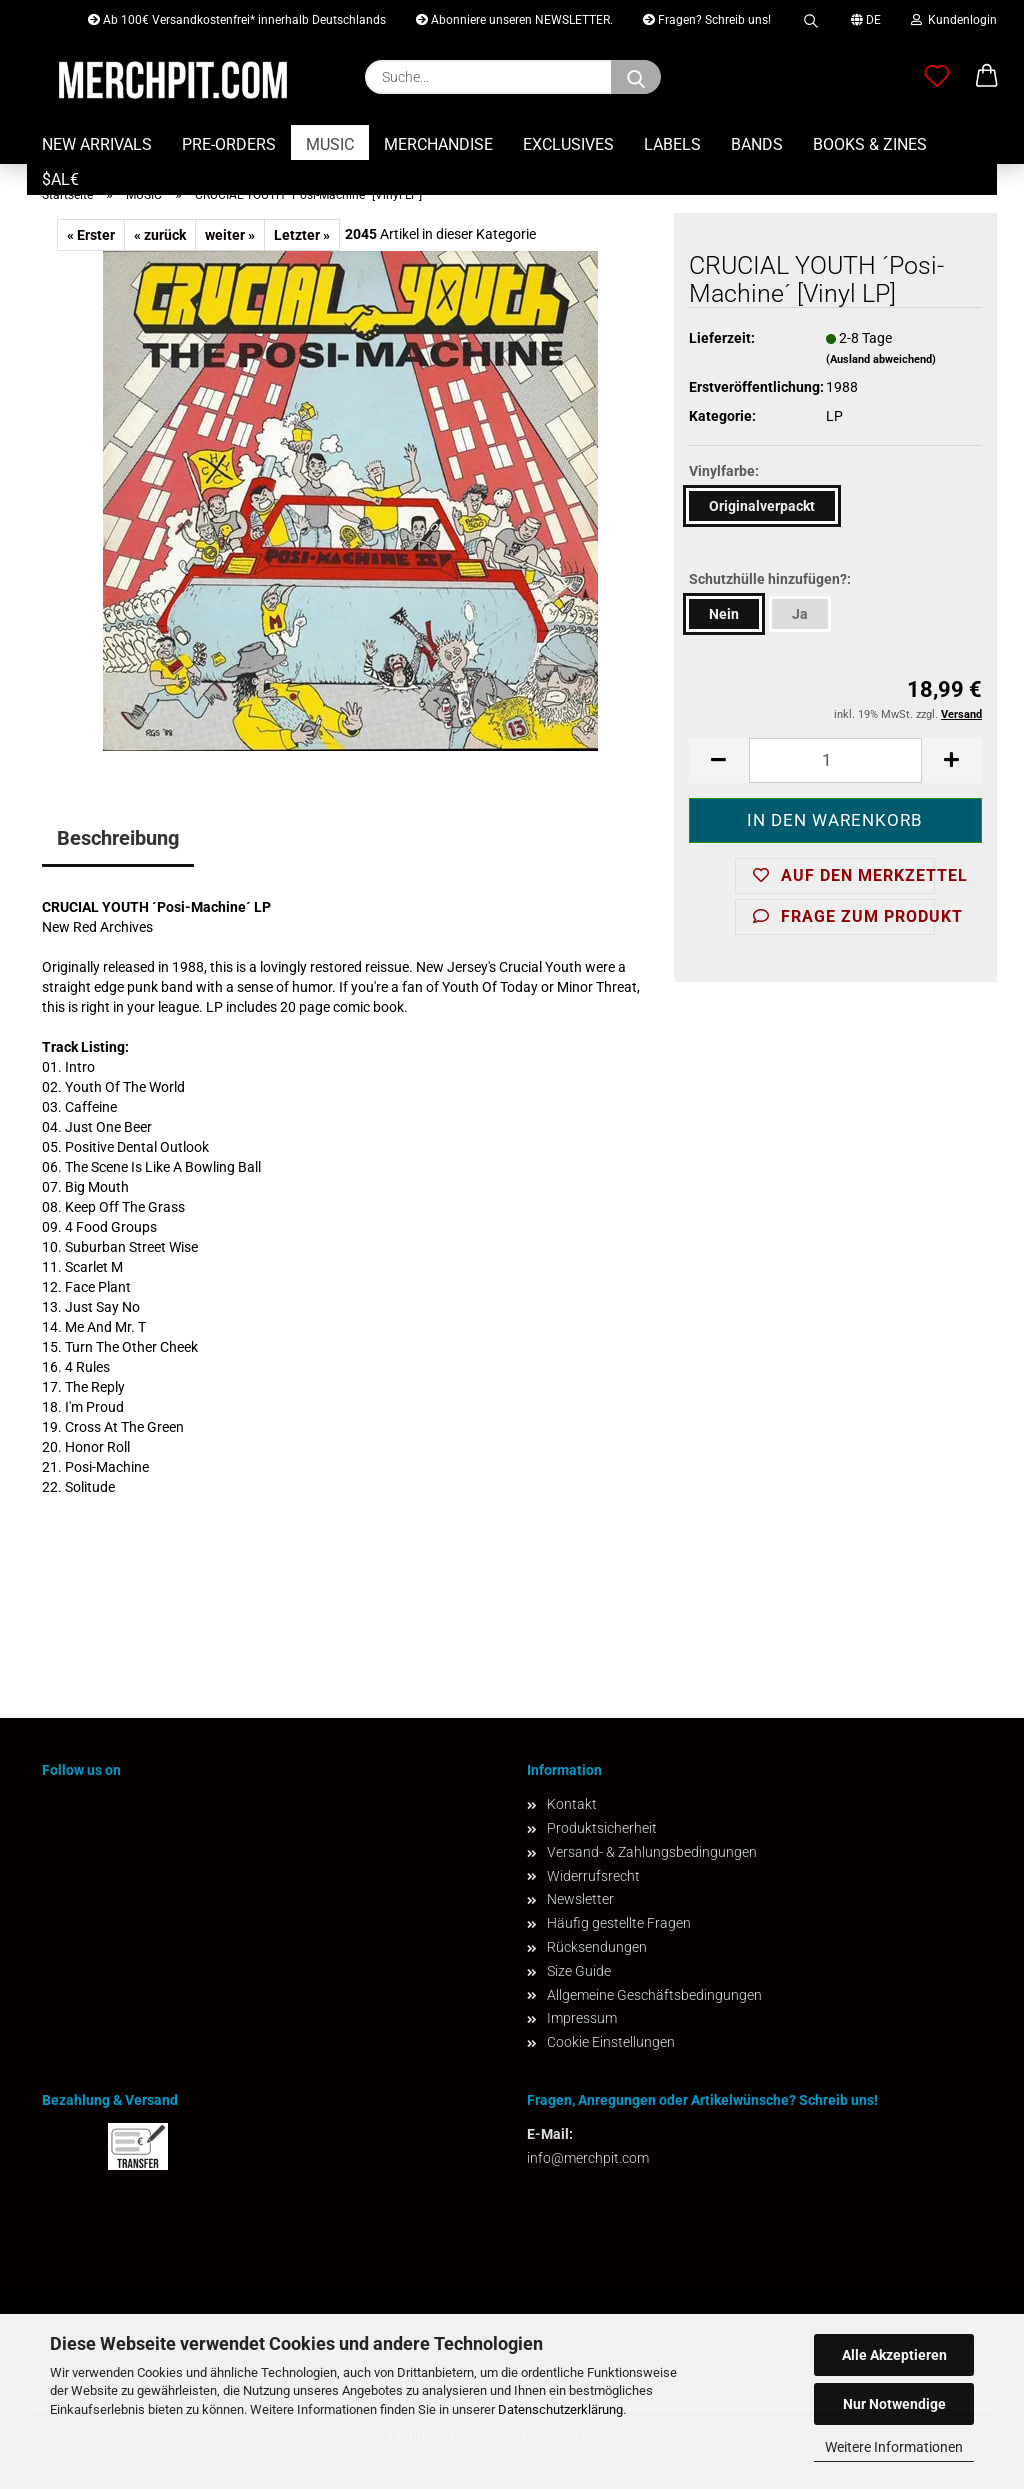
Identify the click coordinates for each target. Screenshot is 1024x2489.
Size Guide (579, 1971)
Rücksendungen (597, 1947)
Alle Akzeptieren (894, 2355)
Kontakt (572, 1804)
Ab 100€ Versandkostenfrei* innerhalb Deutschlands (237, 20)
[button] (987, 77)
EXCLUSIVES (568, 144)
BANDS (757, 144)
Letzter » (302, 235)
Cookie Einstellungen (611, 2042)
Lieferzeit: (722, 338)
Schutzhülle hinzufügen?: (770, 579)
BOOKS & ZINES (870, 144)
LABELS (672, 144)
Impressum (582, 2018)
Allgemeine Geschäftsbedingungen (654, 1995)
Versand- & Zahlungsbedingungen (652, 1852)
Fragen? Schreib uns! (707, 20)
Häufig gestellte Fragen (619, 1923)
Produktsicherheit (602, 1828)
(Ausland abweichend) (881, 359)
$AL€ (60, 179)
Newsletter (580, 1899)
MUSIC (330, 144)
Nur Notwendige (894, 2404)
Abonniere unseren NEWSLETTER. (514, 20)
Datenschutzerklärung (560, 2409)
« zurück (160, 235)
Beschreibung (118, 838)
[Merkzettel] (937, 77)
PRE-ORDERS (229, 144)
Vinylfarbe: (724, 471)
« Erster (91, 235)
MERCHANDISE (438, 144)
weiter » (230, 235)
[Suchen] (636, 77)
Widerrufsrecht (593, 1876)
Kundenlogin (954, 20)
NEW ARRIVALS (97, 144)
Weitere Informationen (894, 2447)
